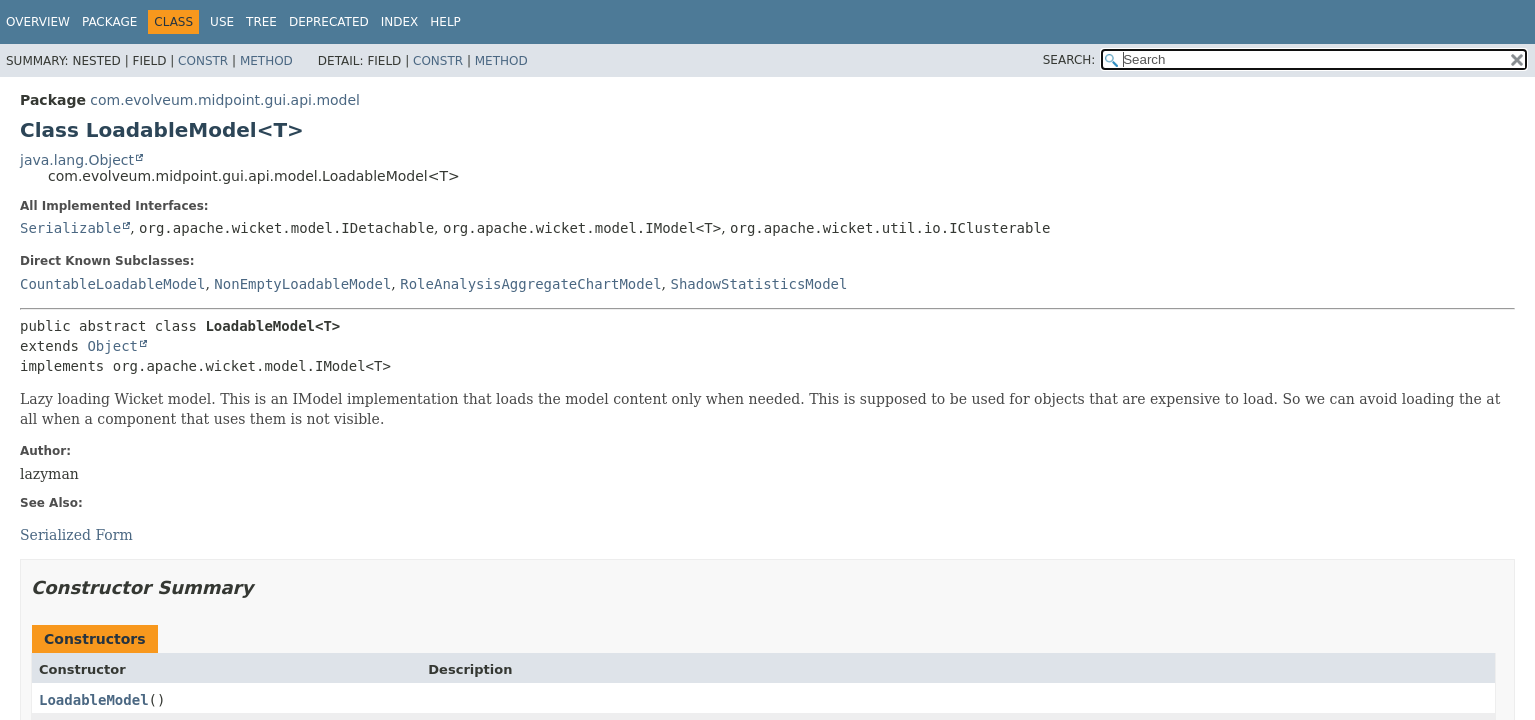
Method (266, 61)
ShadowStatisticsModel (758, 284)
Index (400, 22)
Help (445, 22)
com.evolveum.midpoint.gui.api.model (225, 100)
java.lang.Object (77, 160)
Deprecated (329, 22)
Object (112, 346)
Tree (261, 22)
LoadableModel (94, 700)
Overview (38, 22)
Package (109, 22)
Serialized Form (76, 535)
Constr (203, 61)
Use (222, 22)
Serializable (70, 228)
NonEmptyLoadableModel (302, 284)
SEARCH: (1069, 60)
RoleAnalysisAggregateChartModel (530, 284)
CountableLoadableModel (112, 284)
